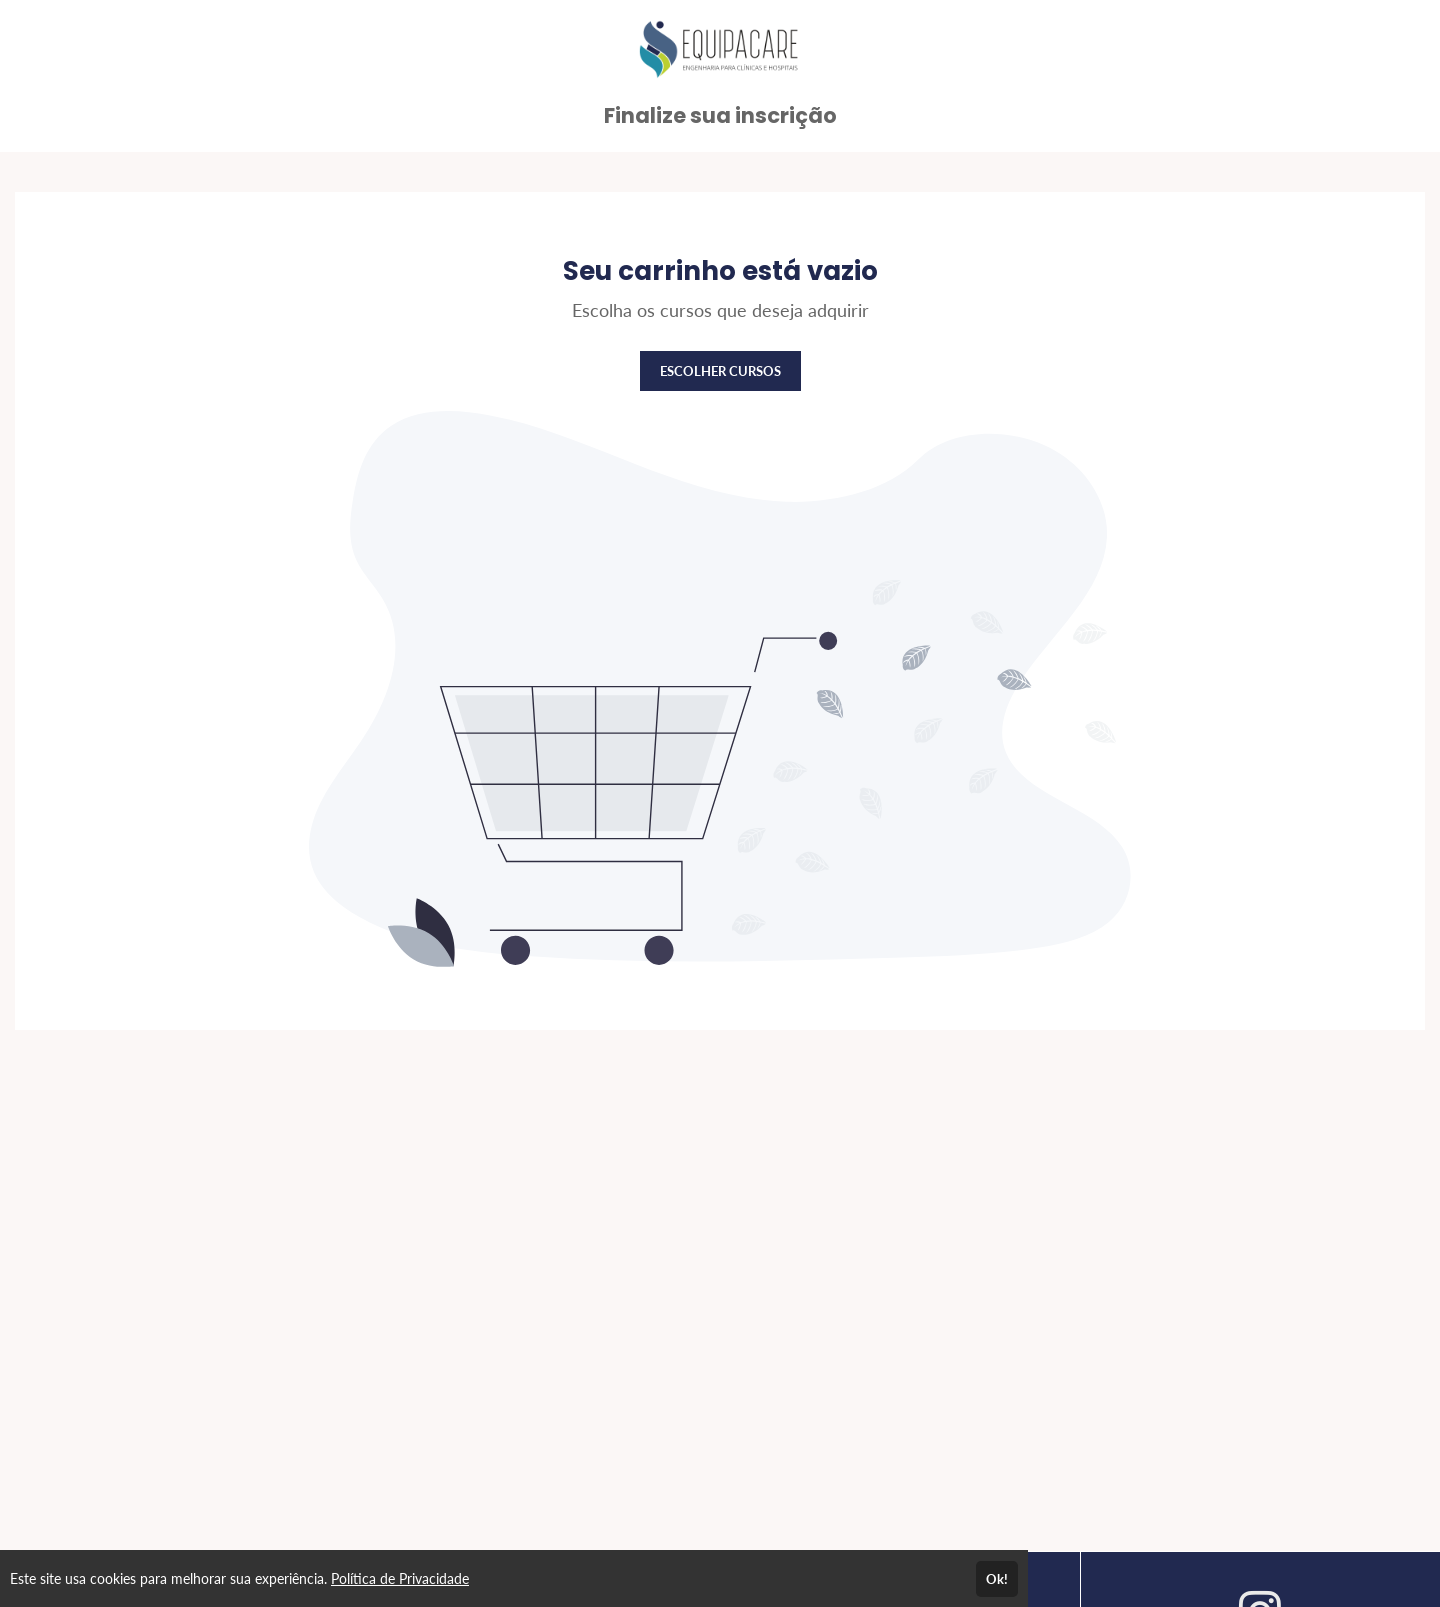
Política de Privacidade (400, 1578)
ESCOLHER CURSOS (720, 371)
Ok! (997, 1579)
